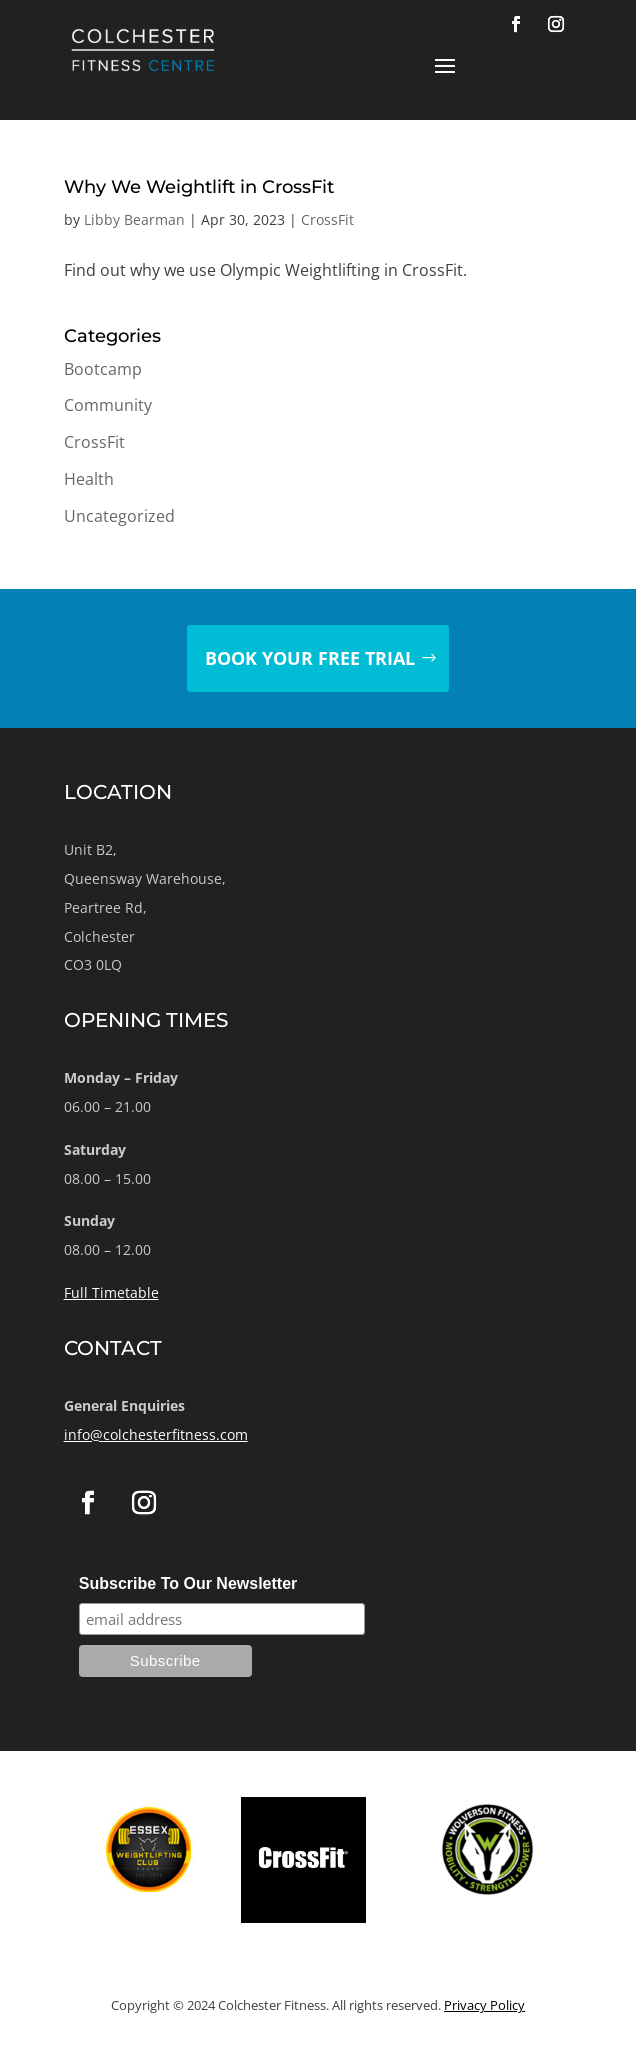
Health (89, 479)
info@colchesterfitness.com (156, 1434)
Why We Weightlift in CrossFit (199, 187)
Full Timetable (111, 1292)
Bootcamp (103, 369)
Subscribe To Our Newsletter (188, 1583)
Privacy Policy (484, 2005)
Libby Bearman (134, 219)
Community (108, 405)
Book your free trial (310, 658)
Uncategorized (119, 516)
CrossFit (327, 219)
